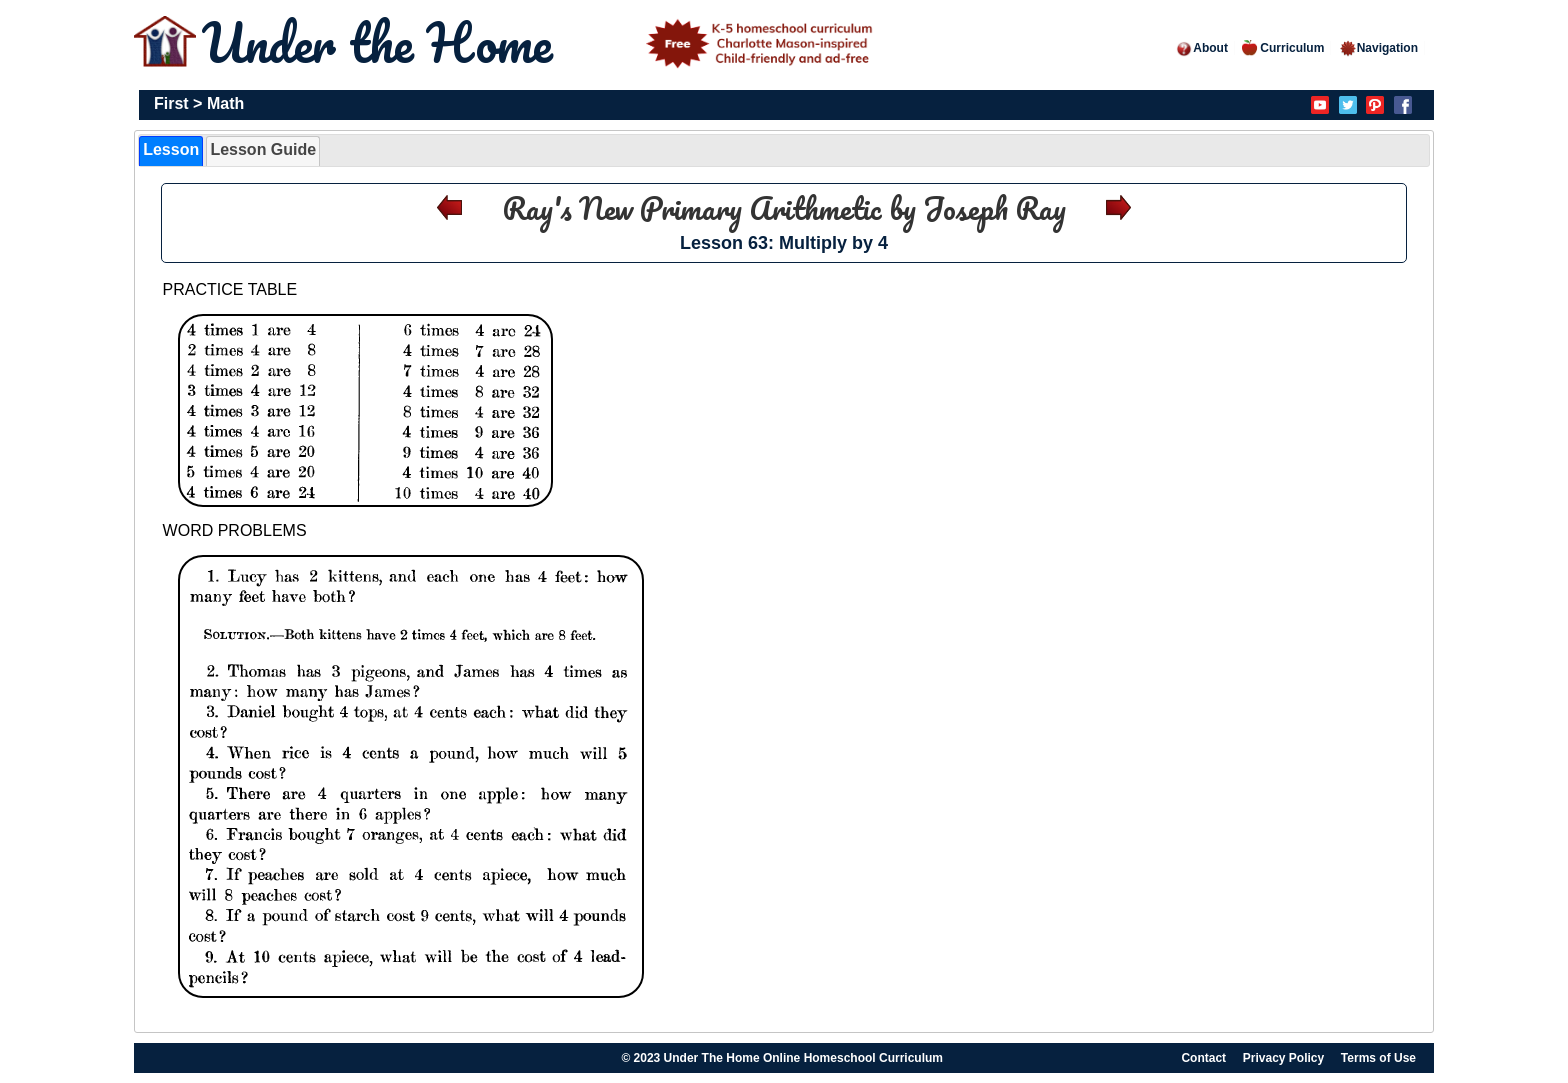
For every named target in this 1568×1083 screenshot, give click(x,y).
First (171, 103)
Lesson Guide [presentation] (263, 149)
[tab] (171, 151)
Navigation (1378, 48)
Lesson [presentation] (171, 149)
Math (225, 103)
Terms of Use (1378, 1058)
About (1201, 48)
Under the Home (541, 42)
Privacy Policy (1283, 1058)
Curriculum (1283, 48)
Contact (1203, 1058)
